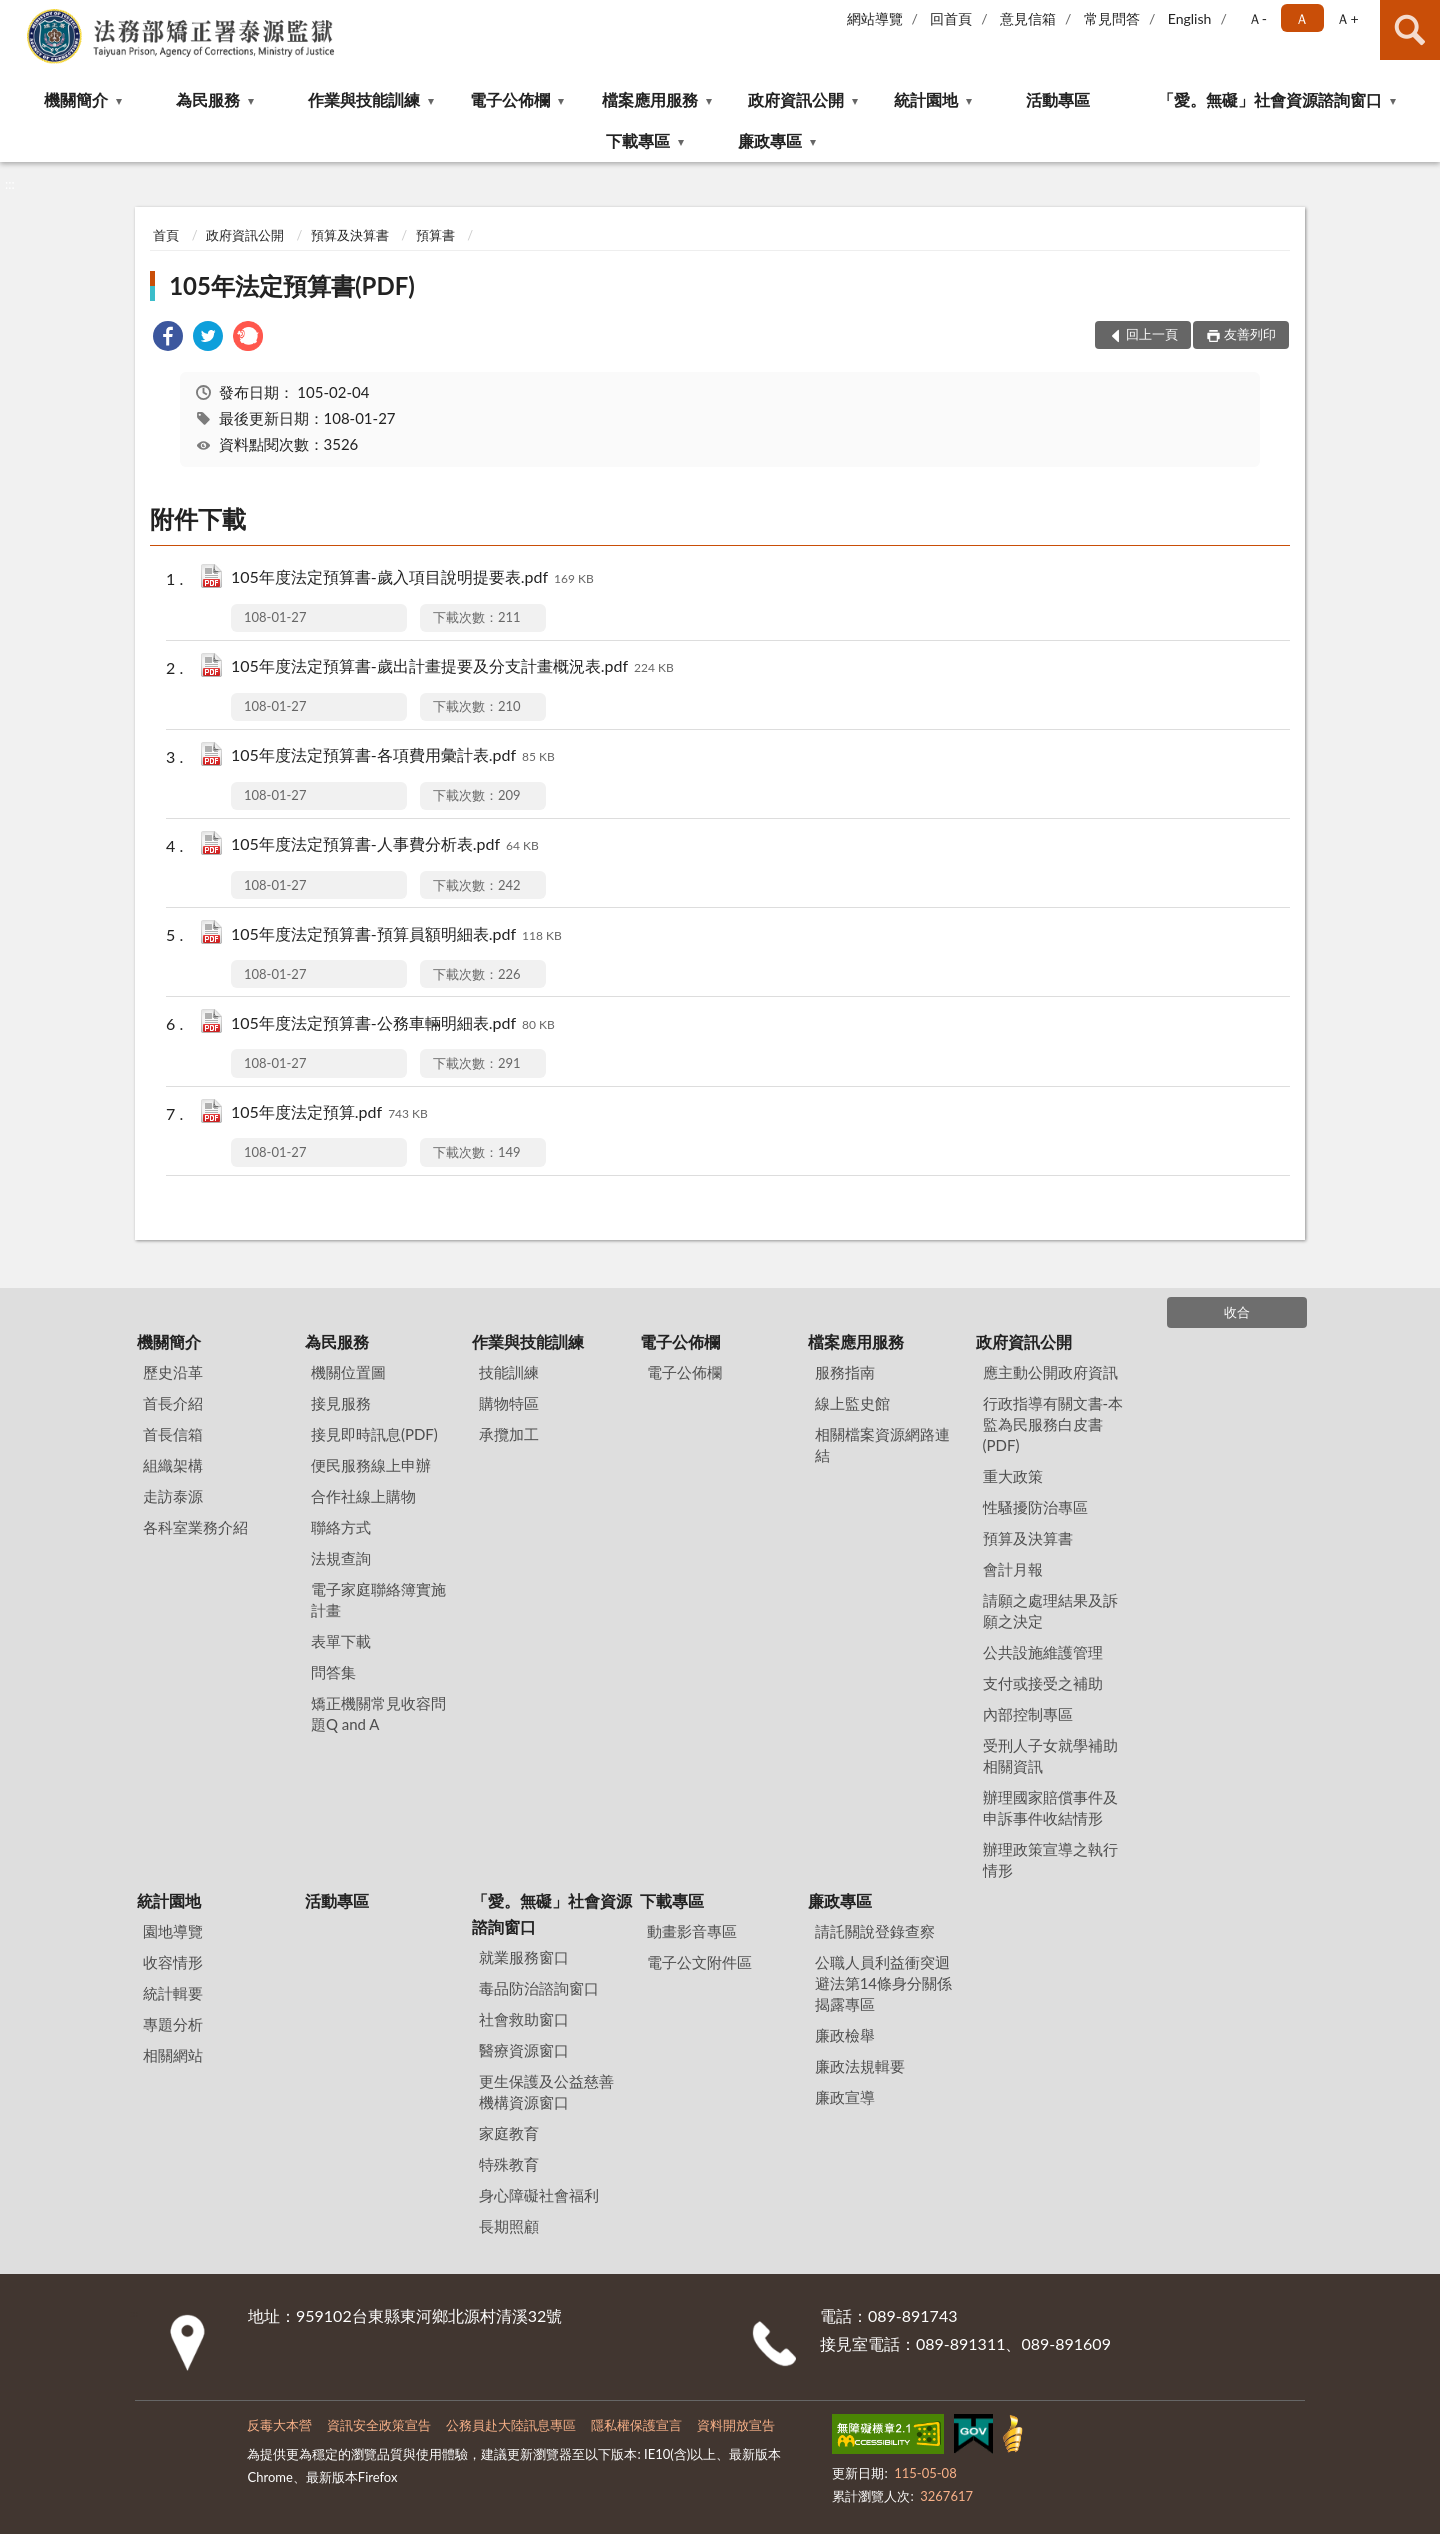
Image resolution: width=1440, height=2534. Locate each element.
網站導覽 (875, 18)
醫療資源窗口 (524, 2050)
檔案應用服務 (650, 99)
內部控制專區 (1028, 1714)
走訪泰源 (173, 1496)
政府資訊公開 (796, 99)
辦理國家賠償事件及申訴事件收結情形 (1050, 1807)
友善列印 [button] (1250, 334)
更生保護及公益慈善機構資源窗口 (546, 2091)
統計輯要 (173, 1993)
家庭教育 (509, 2133)
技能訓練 (509, 1372)
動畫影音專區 (692, 1931)
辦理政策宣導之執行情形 (1050, 1859)
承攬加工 (509, 1434)
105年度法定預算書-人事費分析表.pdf (385, 845)
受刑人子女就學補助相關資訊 (1050, 1755)
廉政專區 (770, 140)
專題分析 (173, 2024)
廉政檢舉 (845, 2035)
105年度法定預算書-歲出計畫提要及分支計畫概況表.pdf (452, 667)
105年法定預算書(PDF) (292, 285)
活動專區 (1058, 99)
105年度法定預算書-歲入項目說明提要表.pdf (412, 578)
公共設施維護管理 (1043, 1652)
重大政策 (1013, 1476)
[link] (168, 338)
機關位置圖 (348, 1372)
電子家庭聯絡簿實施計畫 (378, 1599)
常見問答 (1112, 18)
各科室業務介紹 (195, 1527)
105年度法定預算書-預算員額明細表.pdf (396, 935)
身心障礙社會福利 (539, 2195)
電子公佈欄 (510, 99)
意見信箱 (1028, 18)
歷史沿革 (173, 1372)
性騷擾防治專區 (1035, 1507)
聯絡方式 (341, 1527)
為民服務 (208, 99)
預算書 (435, 235)
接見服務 (341, 1403)
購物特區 (509, 1403)
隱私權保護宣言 (636, 2425)
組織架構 (173, 1465)
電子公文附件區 (699, 1962)
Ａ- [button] (1257, 18)
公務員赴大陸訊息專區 (511, 2425)
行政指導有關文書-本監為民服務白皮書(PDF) (1053, 1424)
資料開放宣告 (736, 2425)
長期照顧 (509, 2226)
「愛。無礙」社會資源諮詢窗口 (1270, 99)
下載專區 (638, 140)
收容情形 (173, 1962)
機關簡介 (76, 99)
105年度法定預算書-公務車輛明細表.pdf (393, 1024)
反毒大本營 (279, 2425)
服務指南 (845, 1372)
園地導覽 (173, 1931)
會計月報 (1013, 1569)
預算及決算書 (350, 235)
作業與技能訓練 (364, 99)
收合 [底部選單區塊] (1237, 1312)
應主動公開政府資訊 (1050, 1372)
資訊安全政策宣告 (379, 2425)
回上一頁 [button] (1152, 334)
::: (16, 15)
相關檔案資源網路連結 (882, 1444)
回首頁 (951, 18)
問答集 (333, 1672)
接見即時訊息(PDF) (374, 1434)
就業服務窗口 (524, 1957)
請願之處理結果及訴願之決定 (1050, 1610)
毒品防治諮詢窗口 (539, 1988)
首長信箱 (173, 1434)
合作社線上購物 (363, 1496)
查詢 (1410, 30)
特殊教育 (509, 2164)
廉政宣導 (845, 2097)
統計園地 (926, 99)
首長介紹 (173, 1403)
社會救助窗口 (524, 2019)
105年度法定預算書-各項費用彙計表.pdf (393, 756)
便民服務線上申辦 (371, 1465)
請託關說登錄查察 (875, 1931)
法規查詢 (341, 1558)
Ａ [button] (1302, 18)
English (1190, 18)
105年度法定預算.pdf (329, 1113)
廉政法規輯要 (860, 2066)
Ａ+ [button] (1347, 18)
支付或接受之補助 (1043, 1683)
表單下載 (341, 1641)
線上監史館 (852, 1403)
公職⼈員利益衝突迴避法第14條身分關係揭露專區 (883, 1983)
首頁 (166, 235)
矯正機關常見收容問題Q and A (378, 1713)
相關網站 (173, 2055)
